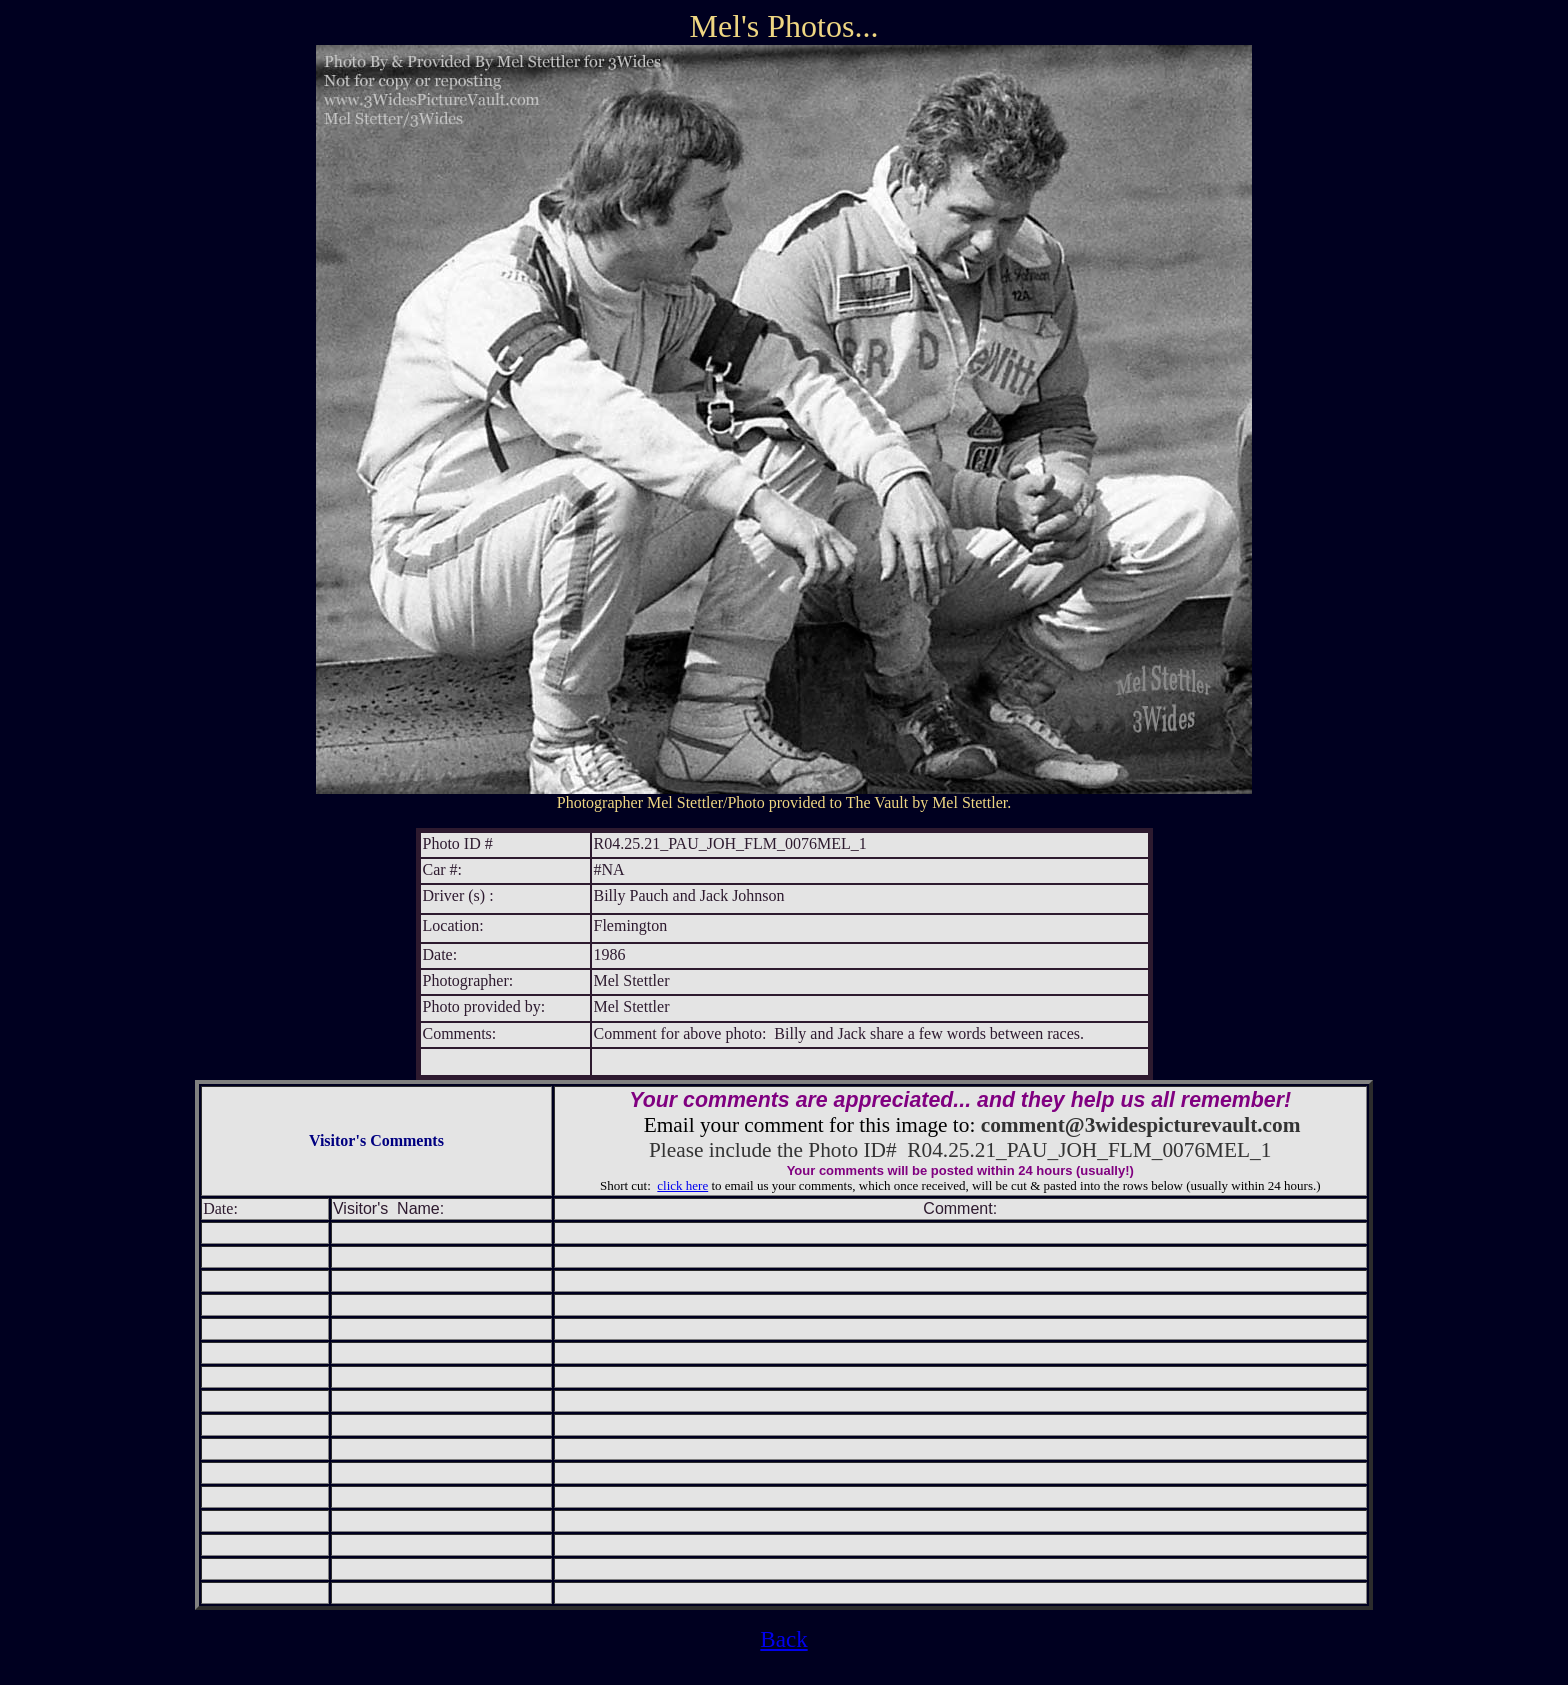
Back (783, 1639)
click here (682, 1185)
